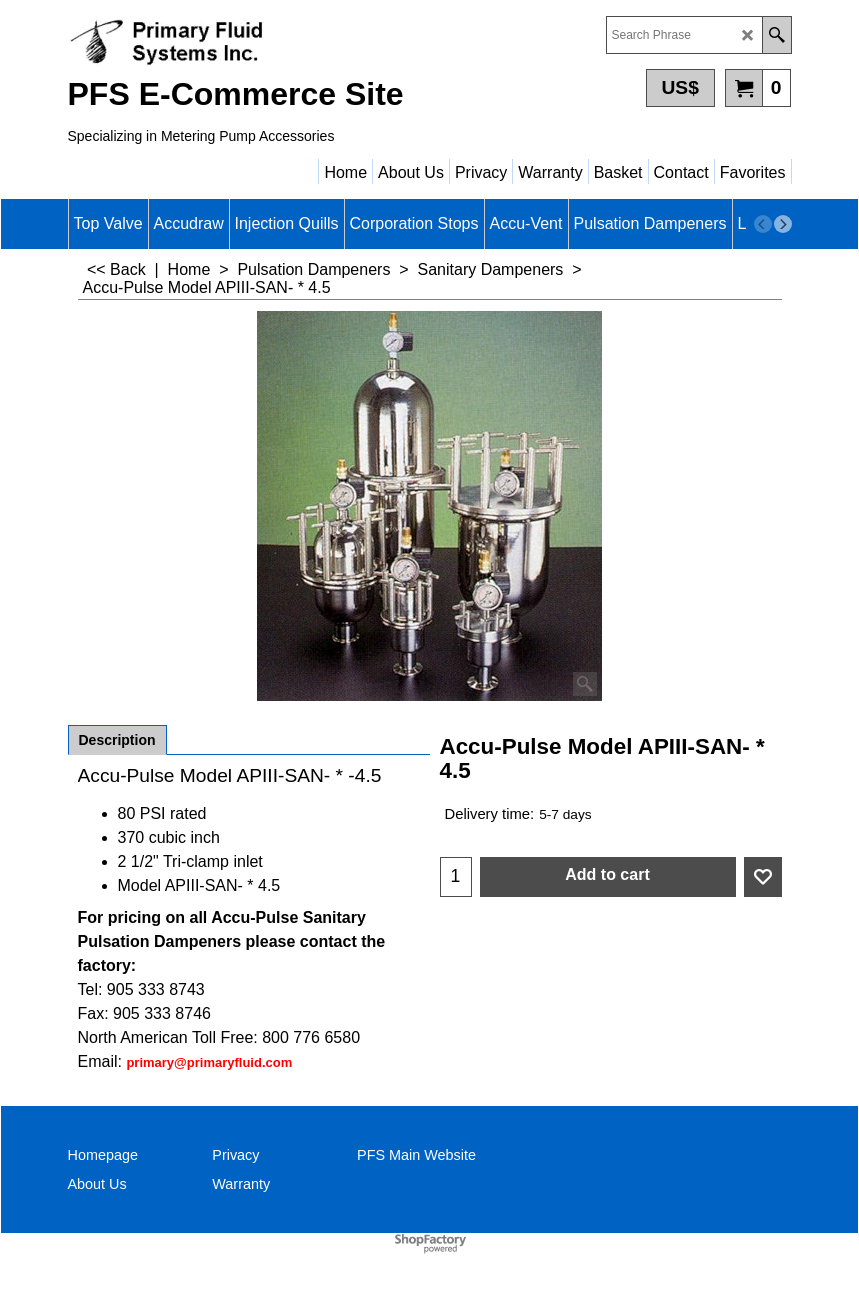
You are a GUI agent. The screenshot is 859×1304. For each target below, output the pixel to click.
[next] (783, 224)
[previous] (763, 224)
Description (117, 740)
